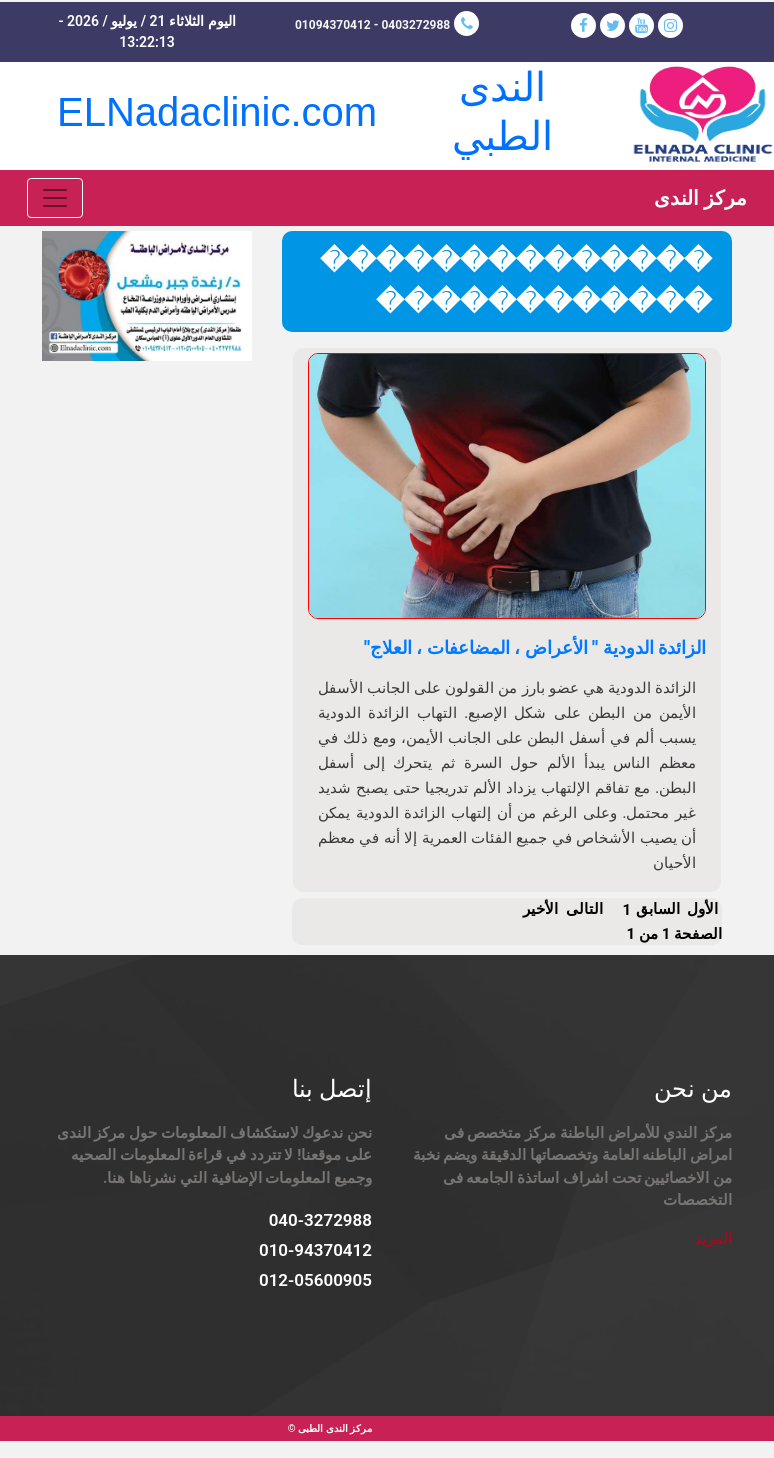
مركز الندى (700, 198)
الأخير (540, 909)
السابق (657, 909)
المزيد (713, 1239)
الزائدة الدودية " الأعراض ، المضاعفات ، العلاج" (535, 647)
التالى (584, 909)
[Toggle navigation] (55, 198)
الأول (703, 909)
